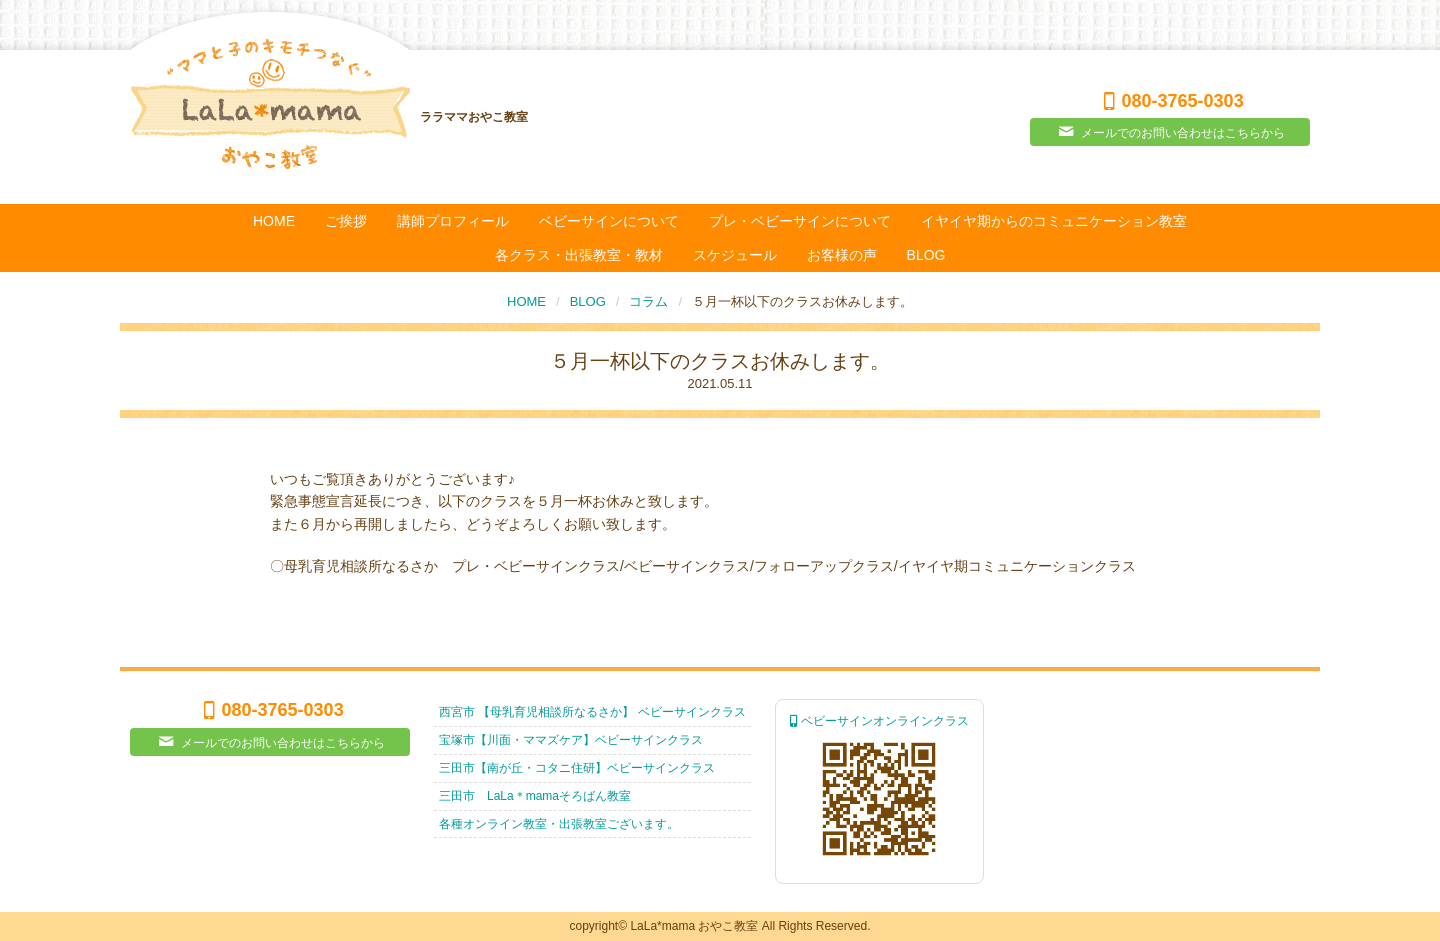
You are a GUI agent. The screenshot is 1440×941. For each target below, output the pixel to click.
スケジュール (735, 255)
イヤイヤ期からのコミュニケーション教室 (1054, 221)
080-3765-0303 (1169, 101)
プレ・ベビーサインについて (800, 221)
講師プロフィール (453, 221)
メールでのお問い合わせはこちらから (1170, 131)
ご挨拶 (346, 221)
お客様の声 (842, 255)
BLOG (926, 255)
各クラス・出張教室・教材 (579, 255)
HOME (274, 221)
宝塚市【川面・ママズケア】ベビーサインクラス (571, 740)
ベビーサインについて (609, 221)
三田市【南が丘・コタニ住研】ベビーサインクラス (577, 768)
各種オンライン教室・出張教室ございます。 (559, 824)
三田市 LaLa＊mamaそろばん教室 (535, 796)
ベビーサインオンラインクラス (879, 721)
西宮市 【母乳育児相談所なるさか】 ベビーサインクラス (592, 712)
